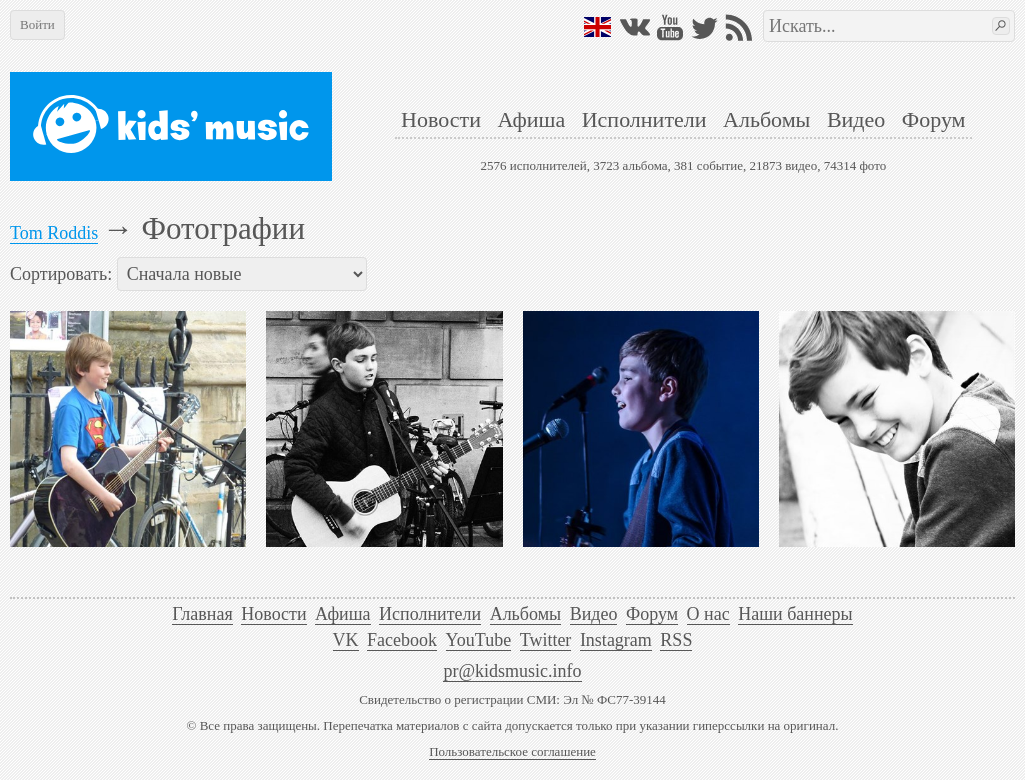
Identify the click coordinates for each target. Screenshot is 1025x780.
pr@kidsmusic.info (512, 671)
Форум (934, 119)
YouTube (479, 640)
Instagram (616, 640)
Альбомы (766, 119)
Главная (202, 614)
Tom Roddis (54, 233)
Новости (441, 119)
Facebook (402, 640)
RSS (676, 640)
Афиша (531, 119)
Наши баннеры (795, 614)
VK (346, 640)
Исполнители (644, 119)
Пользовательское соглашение (512, 751)
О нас (708, 614)
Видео (856, 119)
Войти (37, 24)
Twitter (546, 640)
